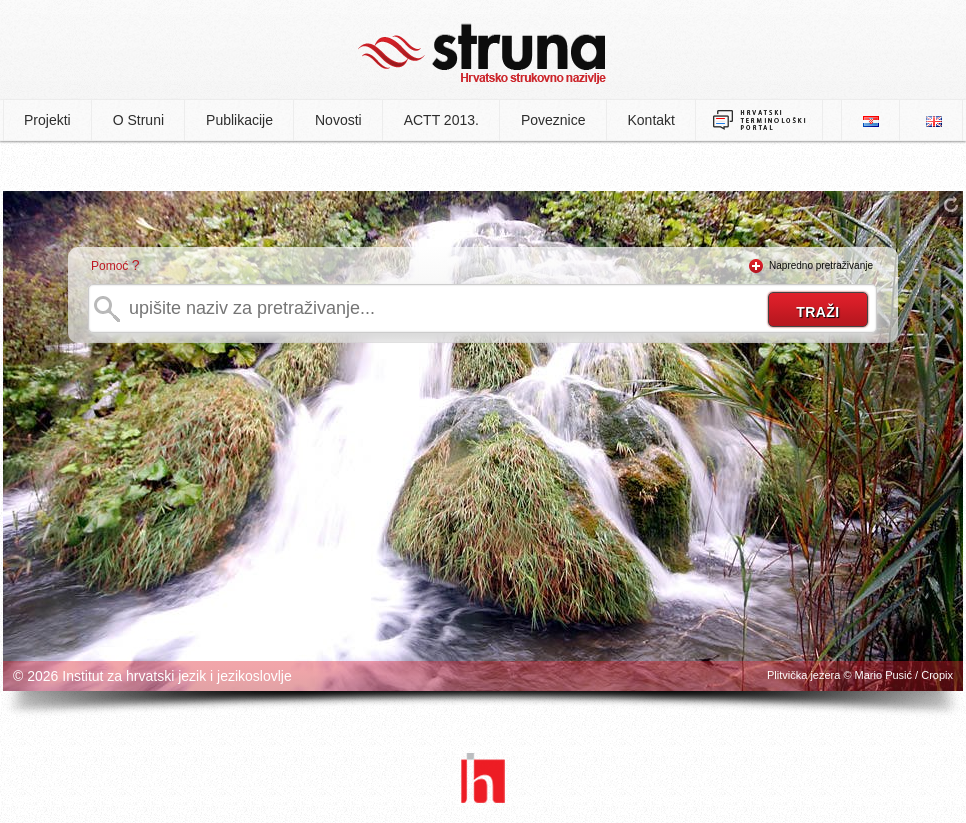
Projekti (47, 120)
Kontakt (651, 120)
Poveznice (553, 120)
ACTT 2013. (441, 120)
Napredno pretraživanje (821, 265)
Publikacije (239, 120)
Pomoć (109, 266)
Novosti (338, 120)
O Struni (138, 120)
